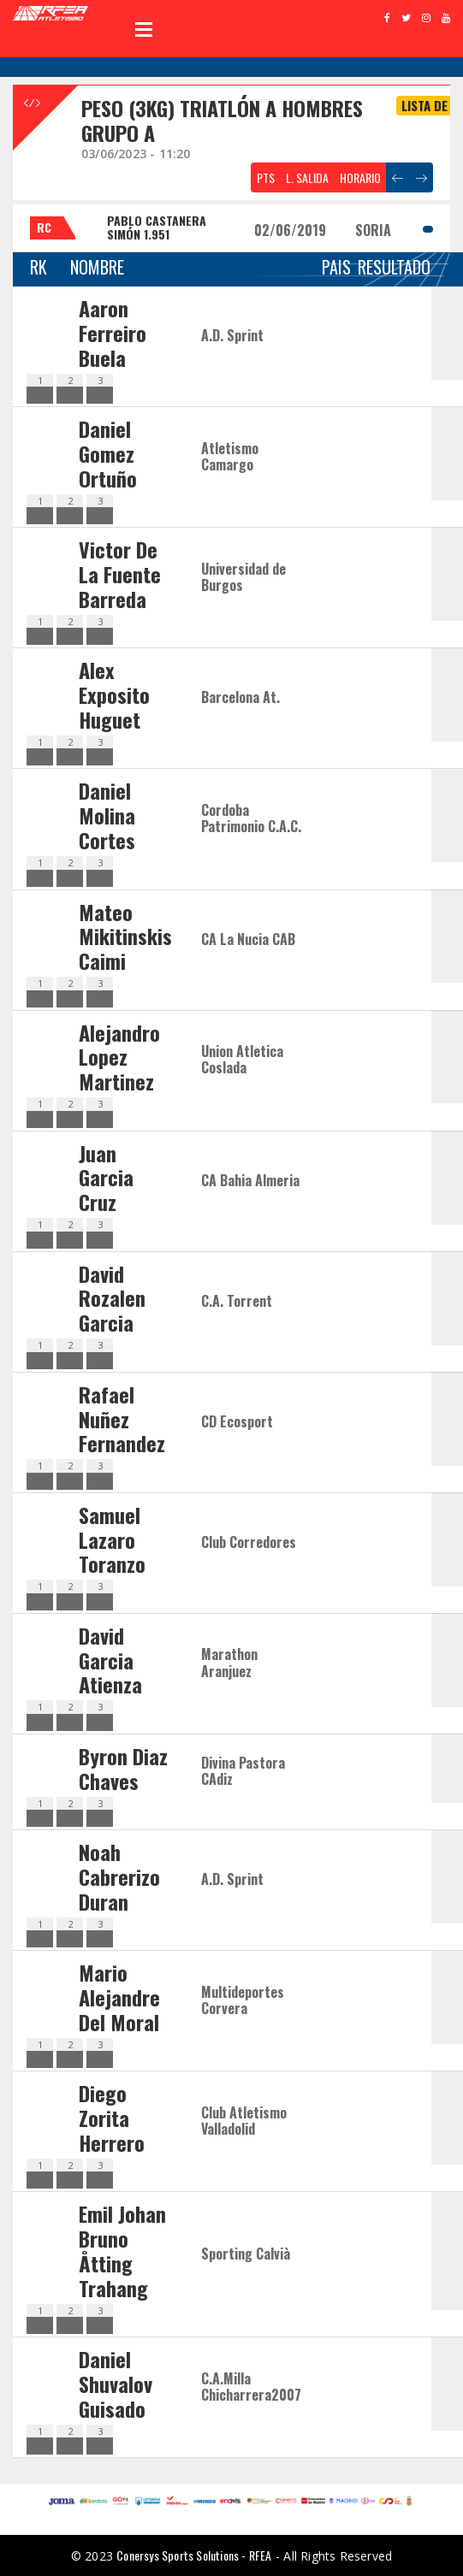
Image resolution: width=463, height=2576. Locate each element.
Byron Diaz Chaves (123, 1768)
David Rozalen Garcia (112, 1298)
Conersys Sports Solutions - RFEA (193, 2555)
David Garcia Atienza (110, 1660)
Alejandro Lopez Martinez (119, 1057)
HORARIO (360, 177)
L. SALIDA (307, 177)
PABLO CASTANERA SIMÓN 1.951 (156, 227)
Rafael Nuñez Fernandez (122, 1419)
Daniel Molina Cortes (107, 815)
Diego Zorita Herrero (112, 2117)
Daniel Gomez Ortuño (108, 453)
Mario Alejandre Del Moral (119, 1997)
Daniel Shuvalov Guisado (115, 2383)
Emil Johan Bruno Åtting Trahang (122, 2250)
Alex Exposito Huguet (114, 694)
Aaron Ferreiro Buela (112, 332)
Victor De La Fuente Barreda (120, 574)
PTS (266, 177)
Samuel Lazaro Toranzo (112, 1539)
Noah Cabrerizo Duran (119, 1876)
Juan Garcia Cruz (106, 1177)
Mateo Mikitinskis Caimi (125, 936)
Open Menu (144, 29)
